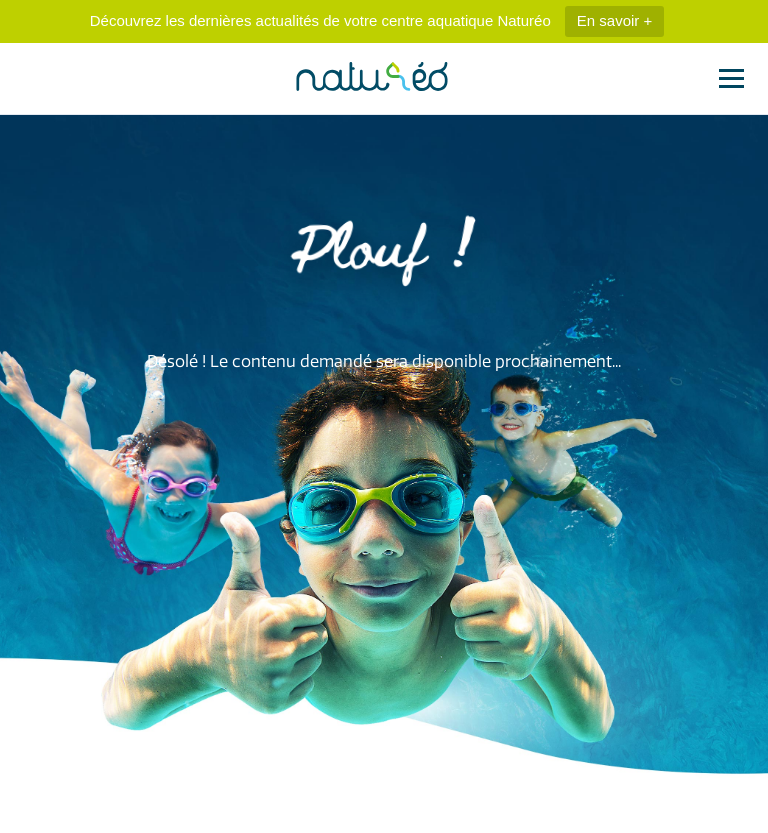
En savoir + (614, 20)
